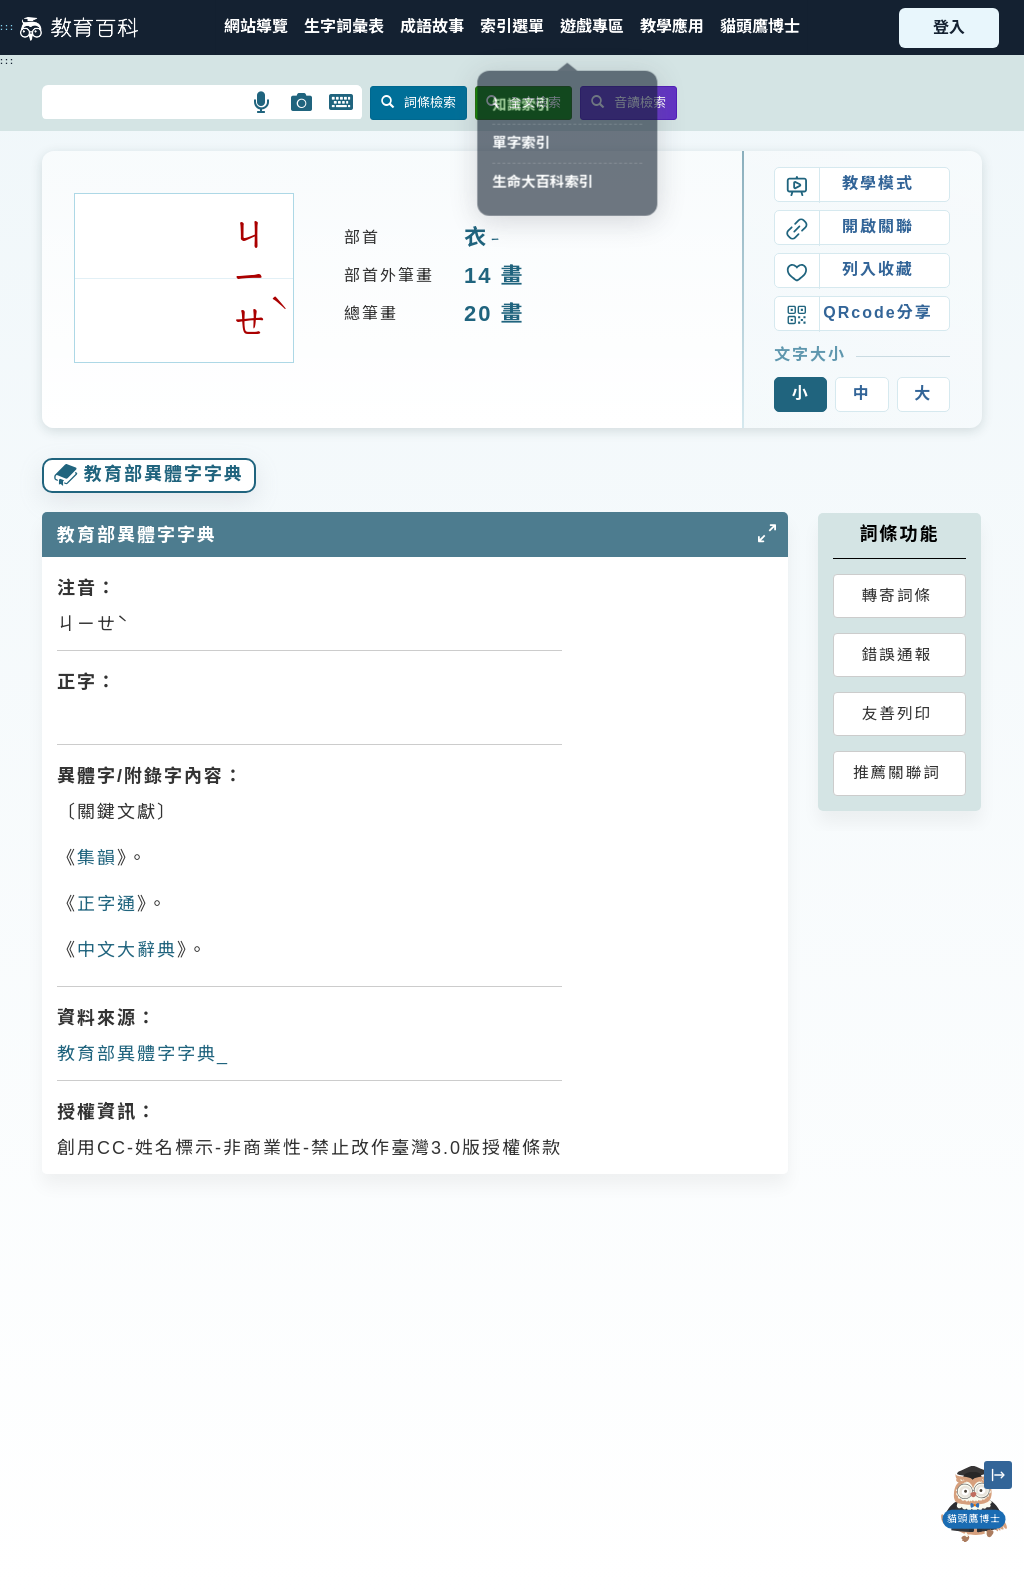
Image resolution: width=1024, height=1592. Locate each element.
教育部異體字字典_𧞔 (144, 1054)
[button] (512, 27)
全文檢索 (523, 102)
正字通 (107, 904)
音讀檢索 (628, 102)
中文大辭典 (127, 950)
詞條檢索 (418, 102)
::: (7, 27)
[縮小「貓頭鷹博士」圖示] (998, 1475)
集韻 (97, 858)
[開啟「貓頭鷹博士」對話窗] (974, 1504)
